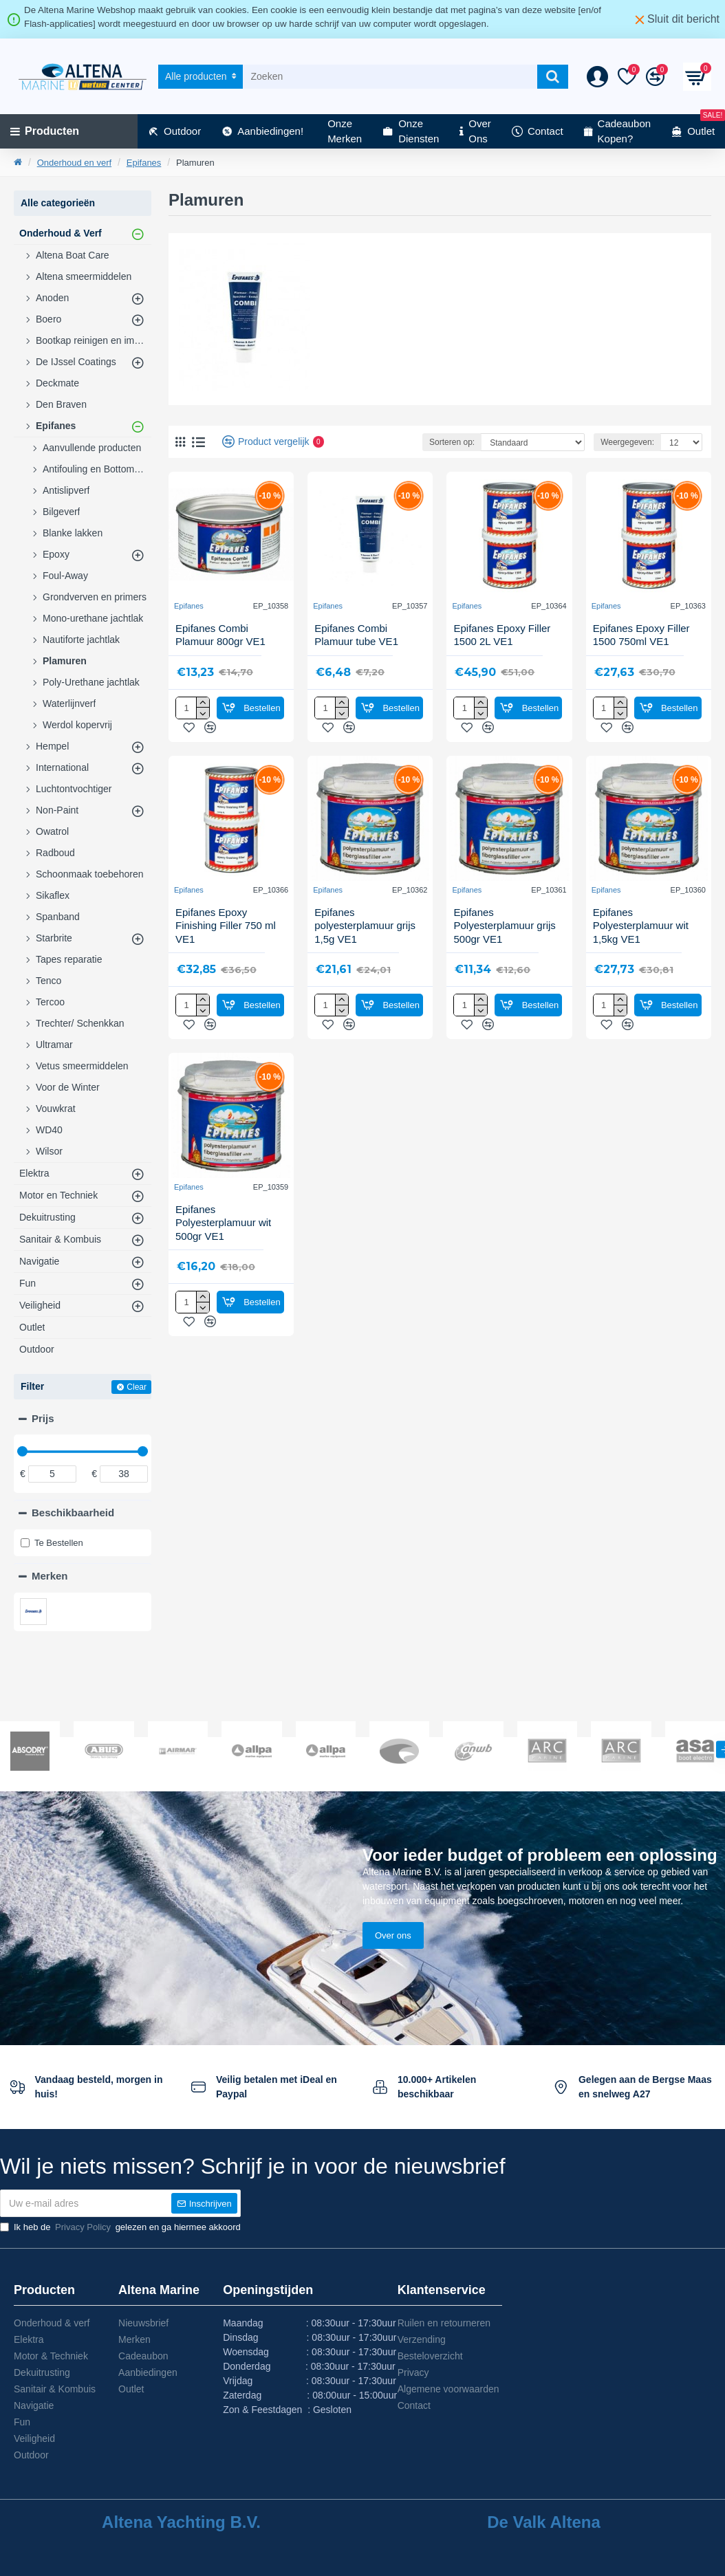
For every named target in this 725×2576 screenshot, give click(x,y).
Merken (50, 1576)
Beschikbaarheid (73, 1512)
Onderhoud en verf (74, 162)
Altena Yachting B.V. (181, 2522)
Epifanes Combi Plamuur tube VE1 (356, 635)
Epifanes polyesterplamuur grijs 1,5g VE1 (364, 925)
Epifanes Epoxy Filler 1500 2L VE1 (501, 635)
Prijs (43, 1418)
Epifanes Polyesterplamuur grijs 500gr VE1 (504, 925)
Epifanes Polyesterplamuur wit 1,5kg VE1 (641, 925)
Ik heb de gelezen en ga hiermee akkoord (120, 2227)
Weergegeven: (627, 442)
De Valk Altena (543, 2522)
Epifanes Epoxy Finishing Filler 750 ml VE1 (225, 925)
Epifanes (144, 162)
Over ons (393, 1935)
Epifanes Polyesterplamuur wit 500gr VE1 (223, 1222)
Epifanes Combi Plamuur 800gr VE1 (220, 635)
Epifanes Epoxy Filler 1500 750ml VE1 (641, 635)
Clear (137, 1387)
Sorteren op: (452, 442)
